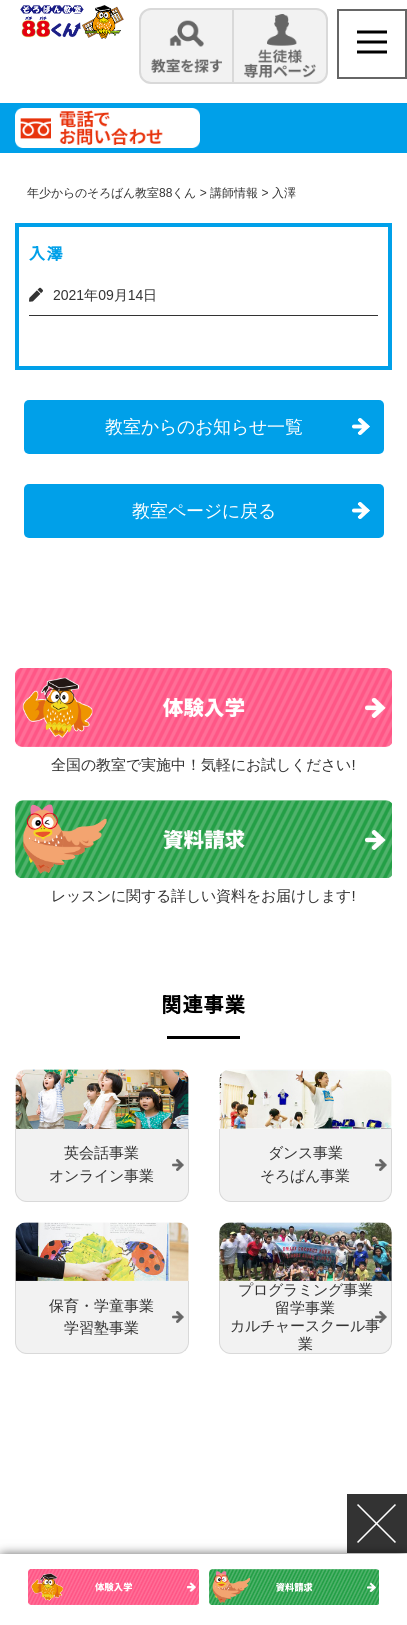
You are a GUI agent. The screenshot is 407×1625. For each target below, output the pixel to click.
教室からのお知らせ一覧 (204, 427)
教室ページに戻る (204, 511)
